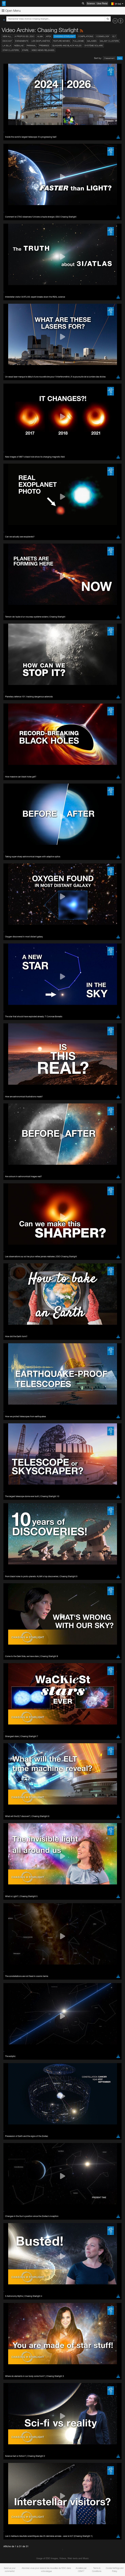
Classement (109, 58)
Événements (21, 41)
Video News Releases (42, 50)
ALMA (40, 36)
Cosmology (102, 36)
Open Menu (11, 10)
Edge (12, 535)
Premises (44, 45)
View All (7, 36)
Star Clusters (11, 50)
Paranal (31, 45)
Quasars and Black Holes (66, 45)
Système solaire (94, 45)
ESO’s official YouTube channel (80, 456)
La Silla (7, 45)
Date (120, 58)
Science (91, 3)
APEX (48, 36)
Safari (12, 541)
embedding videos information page (58, 466)
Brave (13, 528)
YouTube (7, 456)
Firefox (13, 538)
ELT (114, 36)
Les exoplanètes (40, 41)
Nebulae (19, 45)
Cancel (27, 601)
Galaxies (92, 41)
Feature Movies (61, 41)
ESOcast (7, 41)
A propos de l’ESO (24, 36)
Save (11, 601)
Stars (25, 50)
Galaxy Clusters (109, 41)
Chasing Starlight (64, 36)
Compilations (85, 36)
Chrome (14, 532)
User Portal (102, 3)
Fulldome (78, 41)
